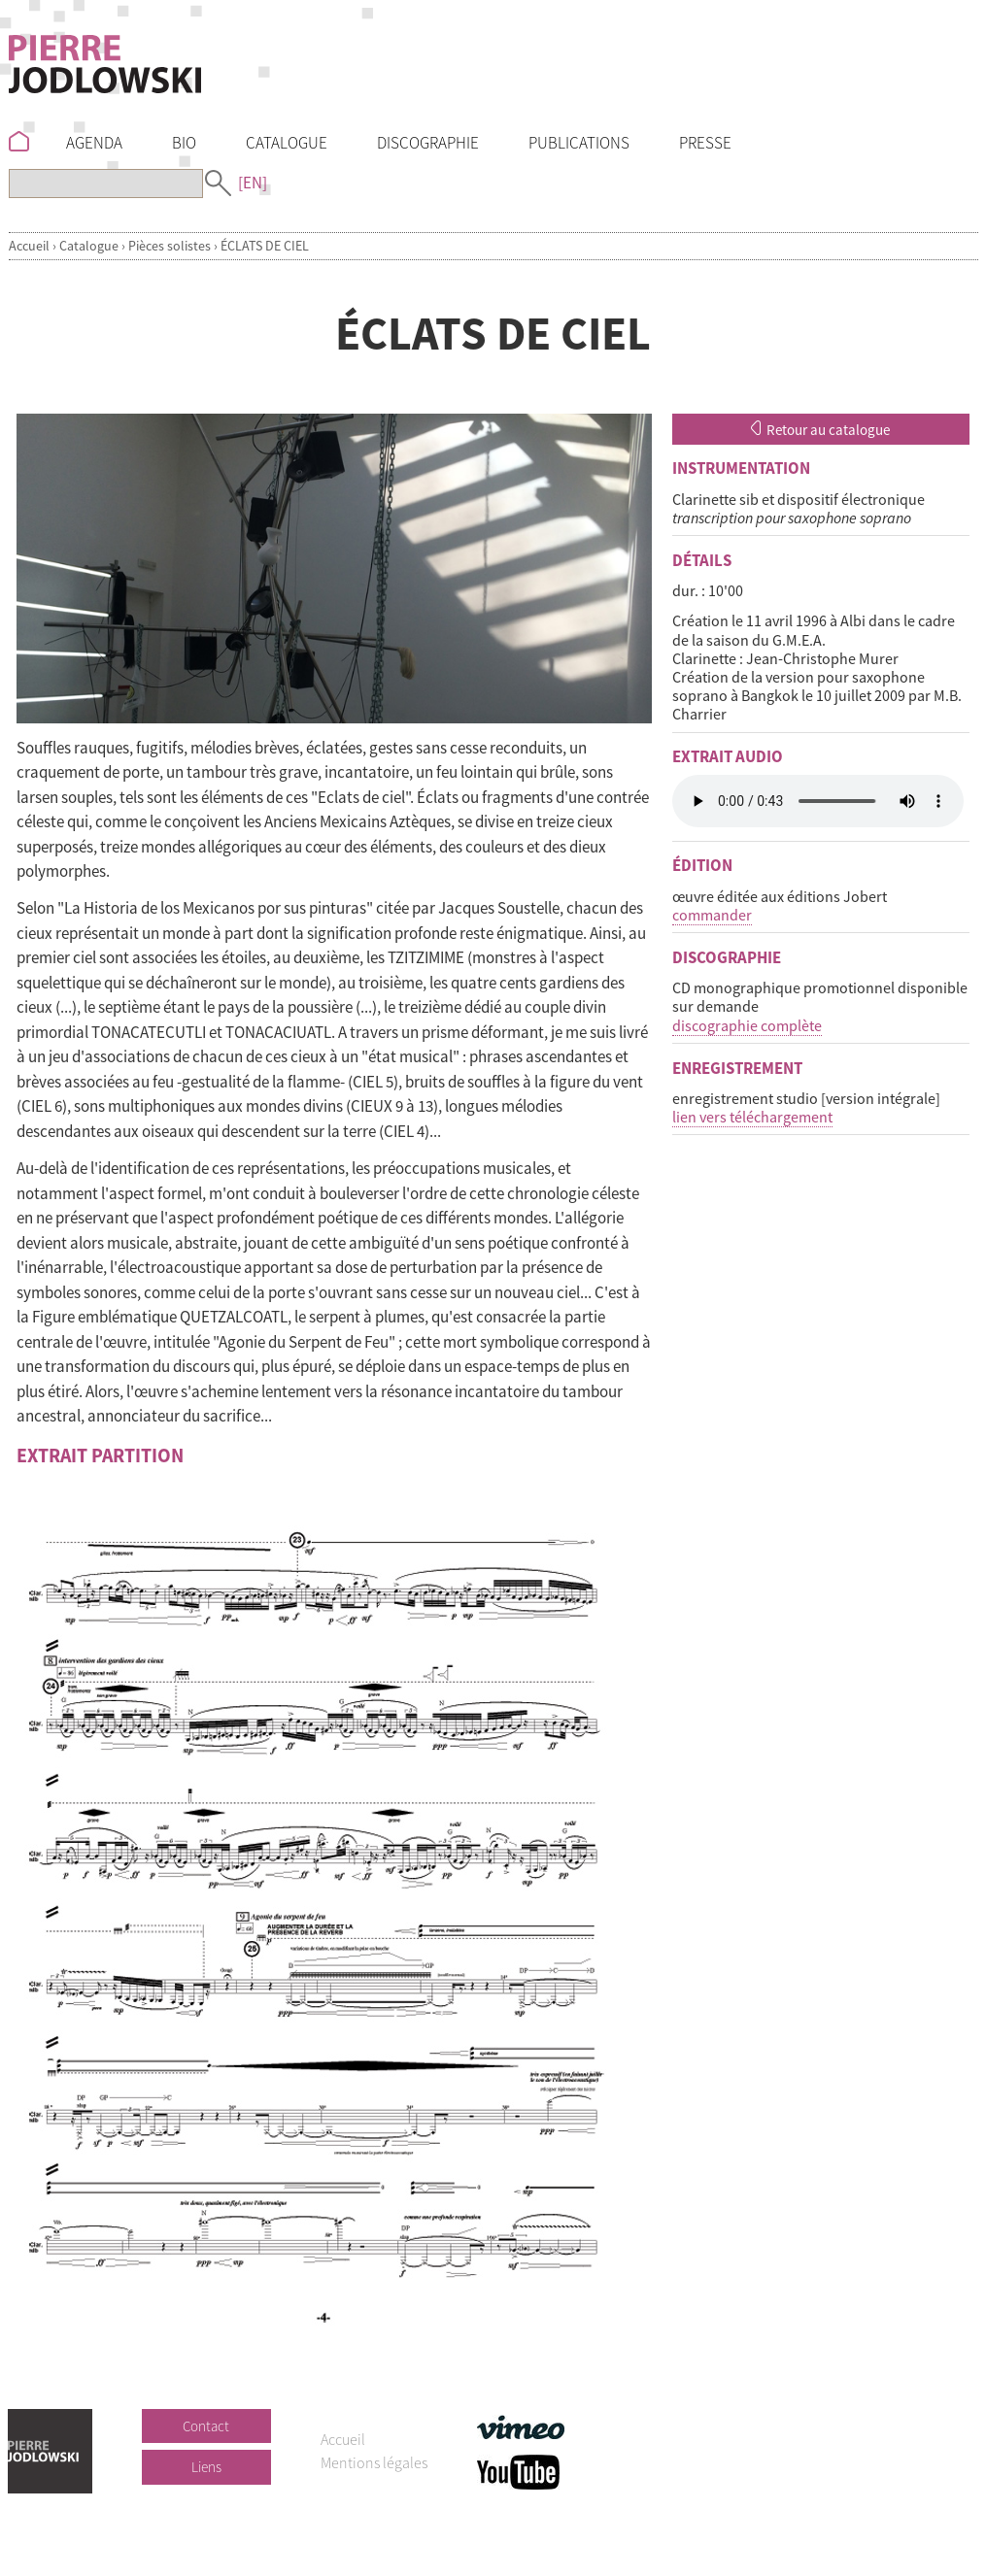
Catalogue (89, 245)
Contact (206, 2426)
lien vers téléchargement (752, 1116)
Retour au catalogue (820, 429)
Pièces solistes (169, 245)
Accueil (29, 245)
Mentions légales (374, 2462)
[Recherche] (106, 183)
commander (712, 914)
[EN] (252, 182)
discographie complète (747, 1025)
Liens (206, 2467)
